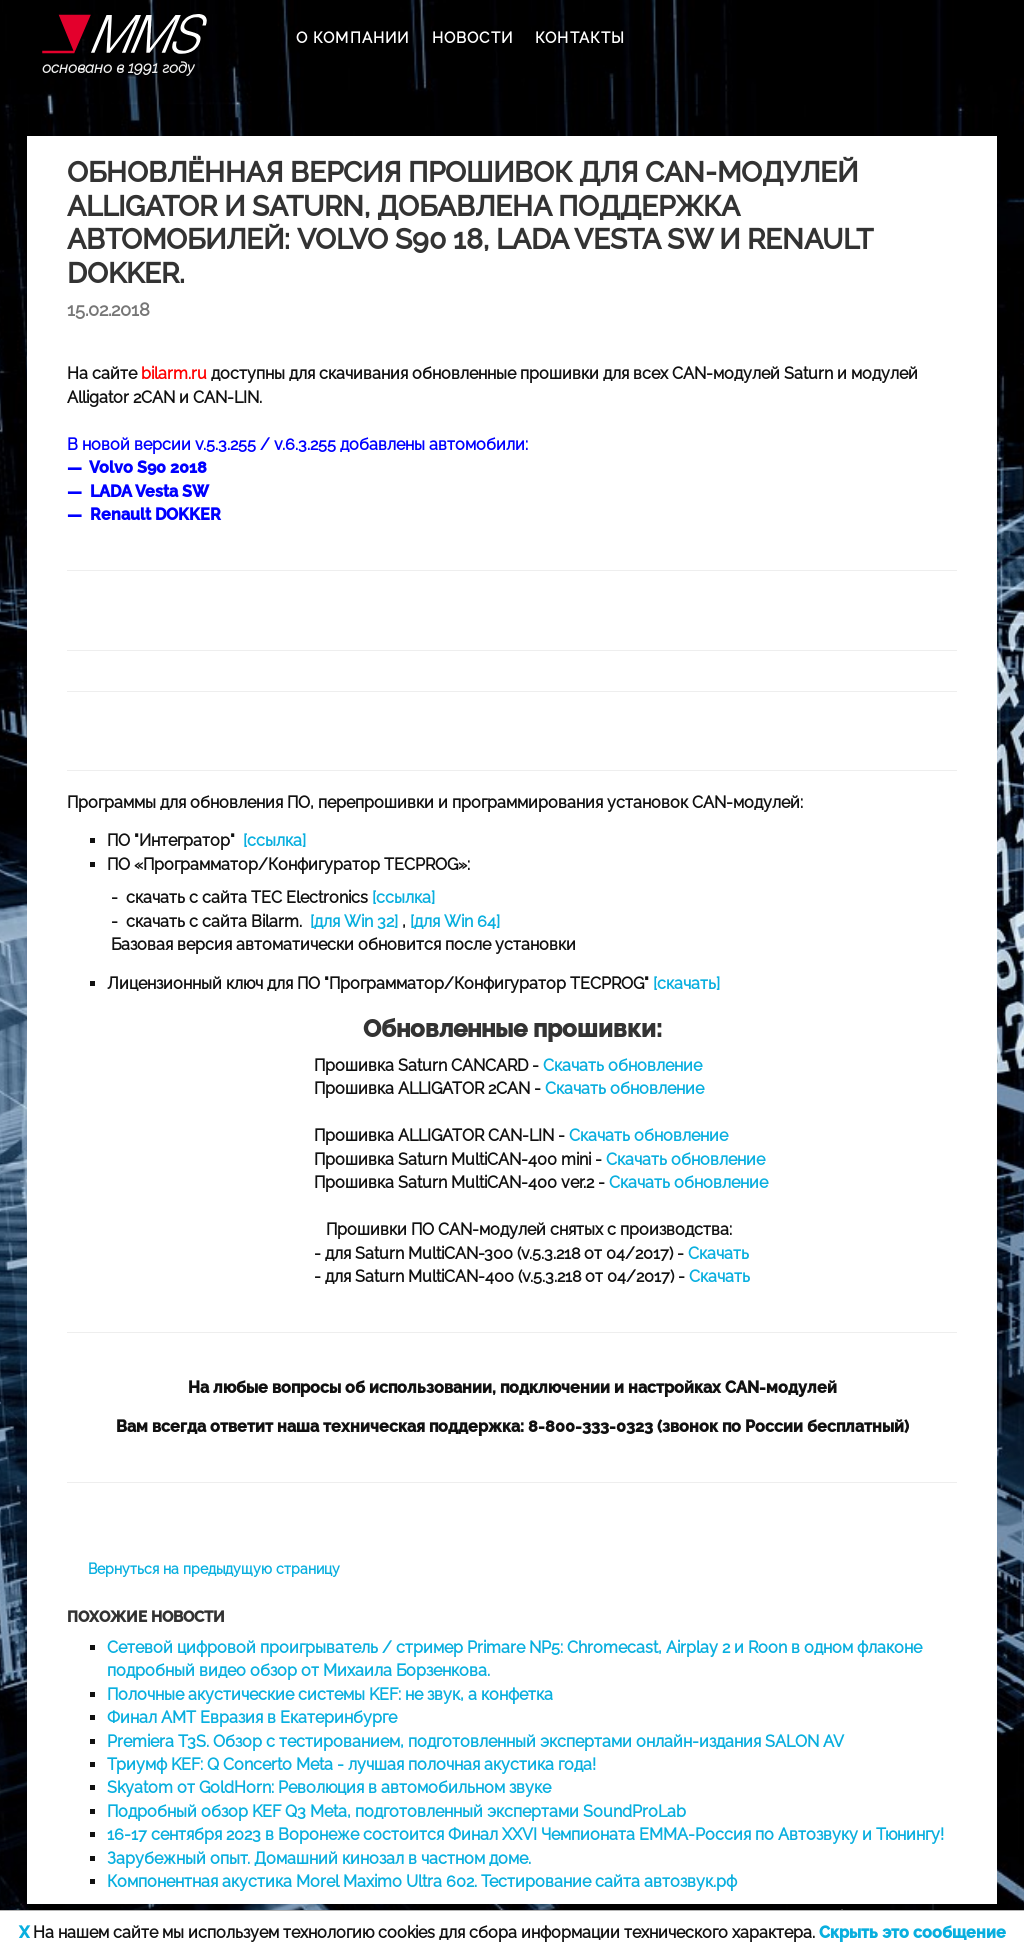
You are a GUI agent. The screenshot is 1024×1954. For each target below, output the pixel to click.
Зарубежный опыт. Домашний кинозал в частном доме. (319, 1858)
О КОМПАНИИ (353, 38)
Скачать (718, 1253)
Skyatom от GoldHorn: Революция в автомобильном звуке (329, 1787)
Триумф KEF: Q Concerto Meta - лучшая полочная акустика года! (351, 1764)
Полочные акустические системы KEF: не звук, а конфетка (330, 1694)
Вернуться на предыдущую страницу (214, 1569)
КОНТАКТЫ (580, 38)
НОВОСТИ (472, 38)
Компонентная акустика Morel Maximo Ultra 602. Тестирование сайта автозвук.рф (422, 1881)
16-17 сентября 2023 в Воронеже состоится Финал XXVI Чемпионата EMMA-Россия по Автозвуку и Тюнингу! (525, 1834)
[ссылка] (274, 840)
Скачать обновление (622, 1065)
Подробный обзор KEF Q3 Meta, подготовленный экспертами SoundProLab (396, 1811)
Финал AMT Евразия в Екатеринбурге (252, 1717)
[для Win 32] (354, 921)
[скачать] (686, 983)
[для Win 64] (455, 921)
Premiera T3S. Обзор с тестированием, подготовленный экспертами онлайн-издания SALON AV (475, 1741)
